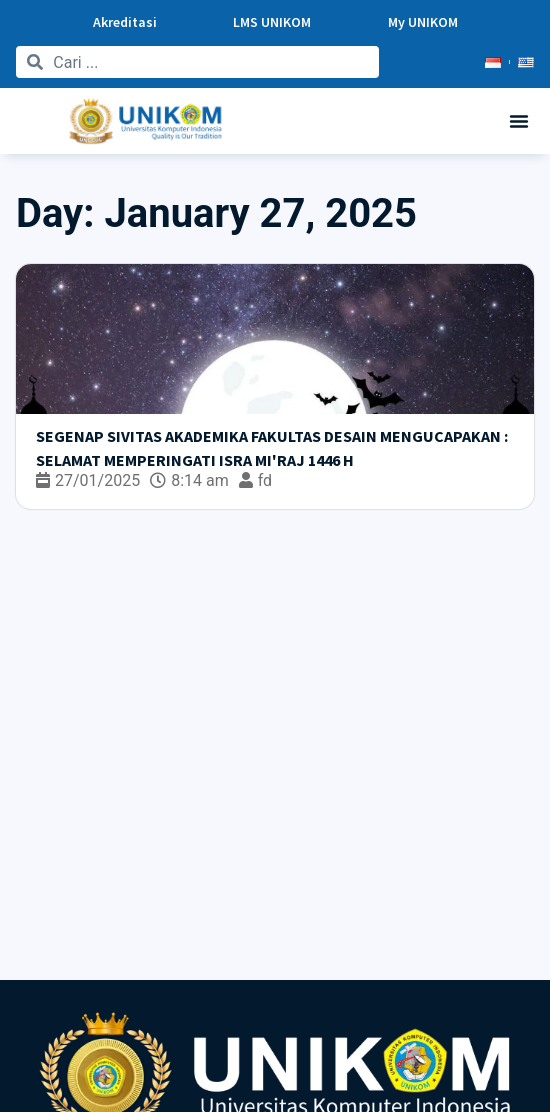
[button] (519, 121)
